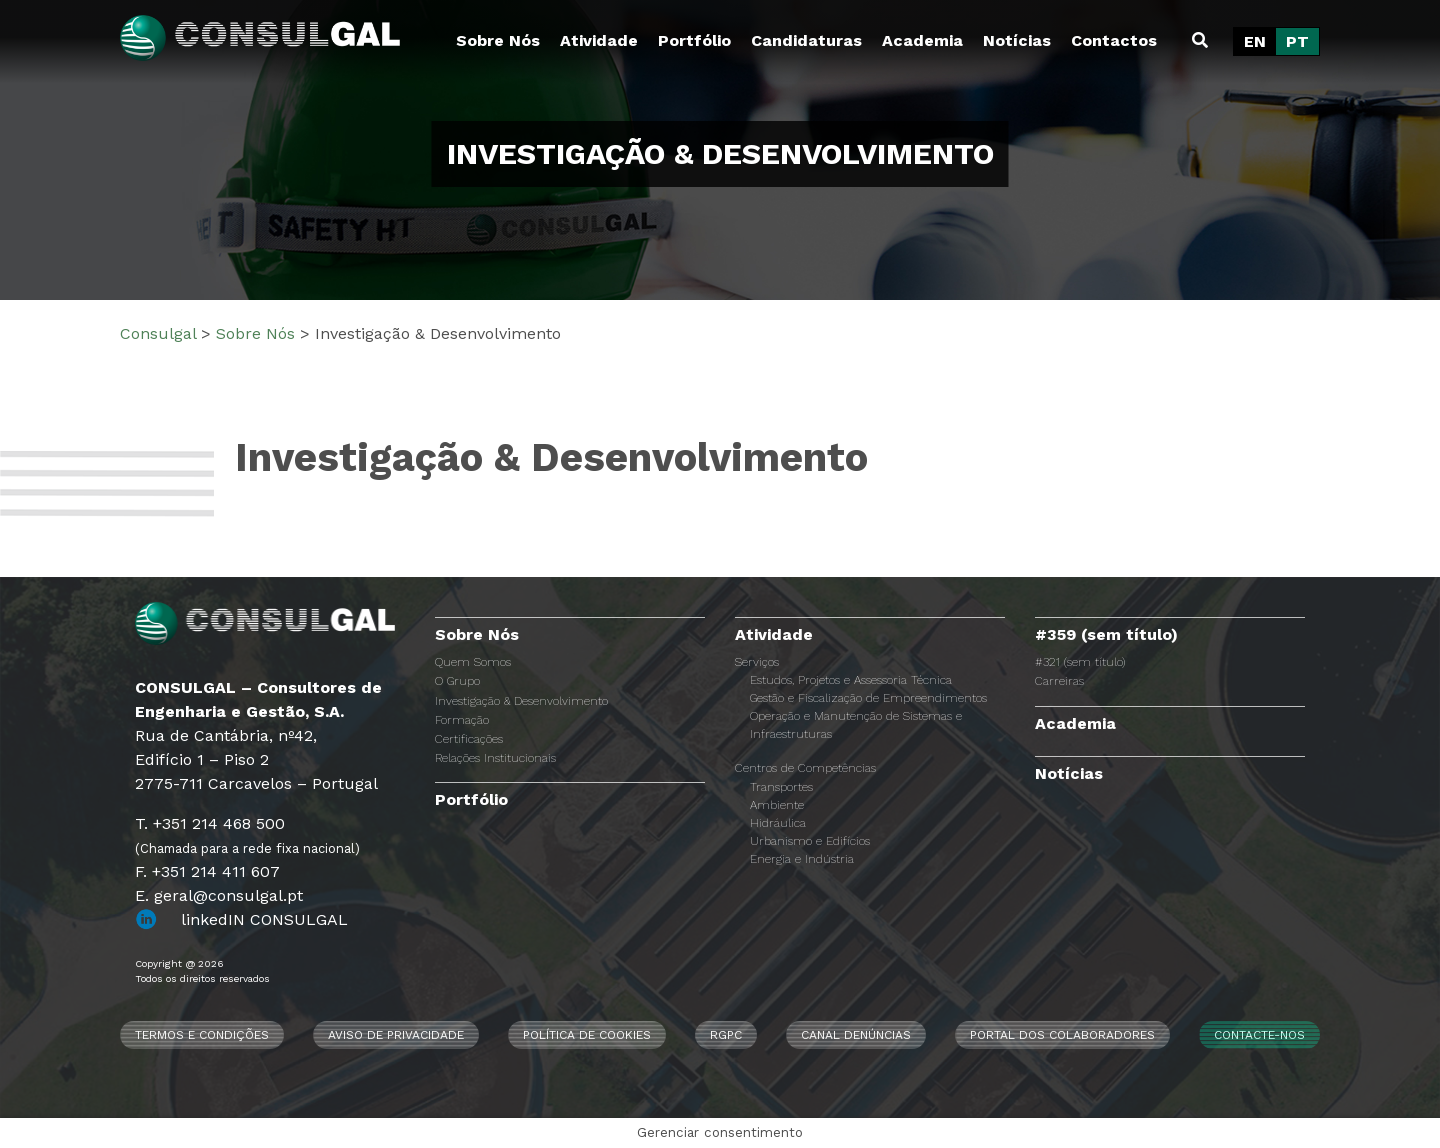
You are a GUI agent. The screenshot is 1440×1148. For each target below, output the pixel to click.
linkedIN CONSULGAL (264, 919)
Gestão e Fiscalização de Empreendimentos (868, 698)
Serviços (757, 662)
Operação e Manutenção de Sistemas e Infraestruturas (856, 725)
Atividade (599, 40)
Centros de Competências (805, 768)
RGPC (726, 1035)
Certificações (469, 739)
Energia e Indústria (802, 859)
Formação (462, 720)
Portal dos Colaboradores (1062, 1035)
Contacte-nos (1259, 1035)
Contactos (1114, 40)
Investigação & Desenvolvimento (521, 701)
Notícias (1017, 40)
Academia (922, 40)
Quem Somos (473, 662)
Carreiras (1059, 681)
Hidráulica (778, 823)
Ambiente (777, 805)
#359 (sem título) (1106, 634)
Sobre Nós (498, 40)
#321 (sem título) (1080, 662)
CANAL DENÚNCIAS (856, 1035)
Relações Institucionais (495, 758)
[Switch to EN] (1255, 42)
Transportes (781, 787)
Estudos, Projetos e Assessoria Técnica (851, 680)
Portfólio (694, 40)
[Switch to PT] (1297, 42)
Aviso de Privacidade (396, 1035)
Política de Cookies (587, 1035)
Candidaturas (806, 40)
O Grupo (457, 681)
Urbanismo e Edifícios (810, 841)
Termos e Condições (202, 1035)
